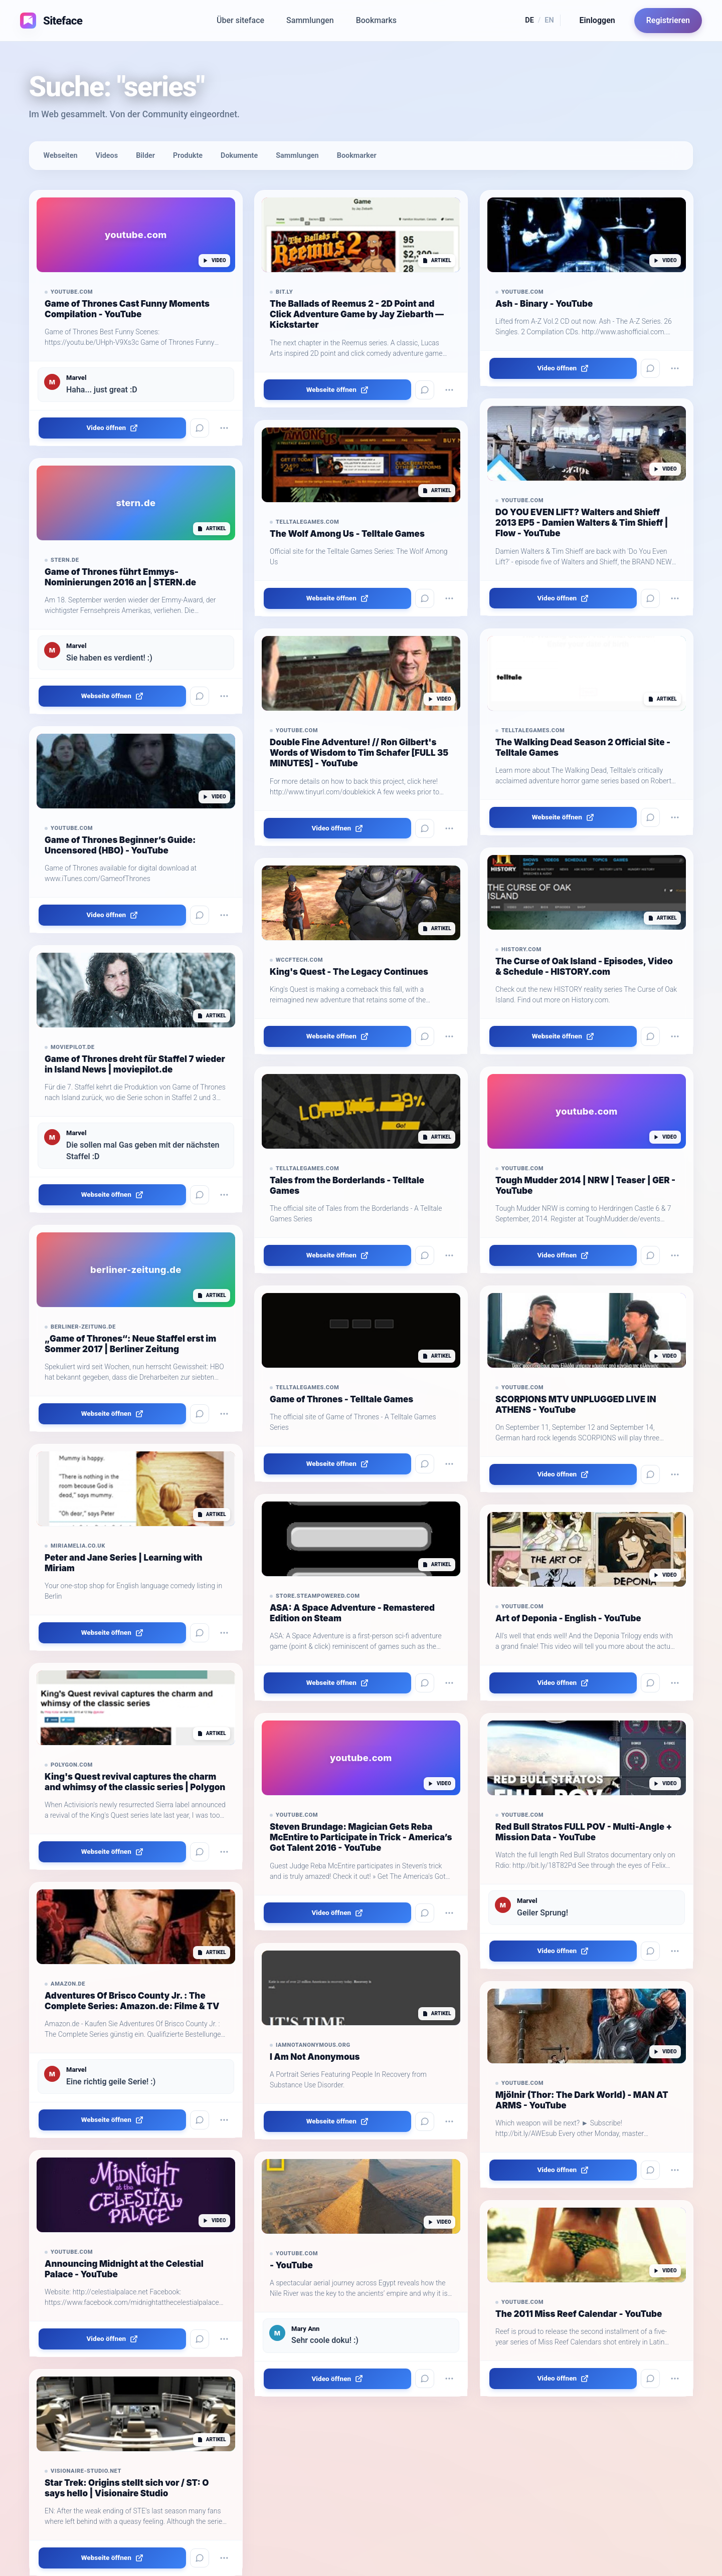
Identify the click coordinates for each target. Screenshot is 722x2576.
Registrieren (668, 20)
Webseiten (61, 155)
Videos (107, 155)
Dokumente (239, 155)
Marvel (76, 378)
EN (549, 20)
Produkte (188, 155)
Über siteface (240, 20)
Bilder (145, 155)
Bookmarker (357, 155)
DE (529, 20)
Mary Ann (305, 2328)
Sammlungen (310, 20)
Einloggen (597, 20)
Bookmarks (376, 20)
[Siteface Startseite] (48, 21)
